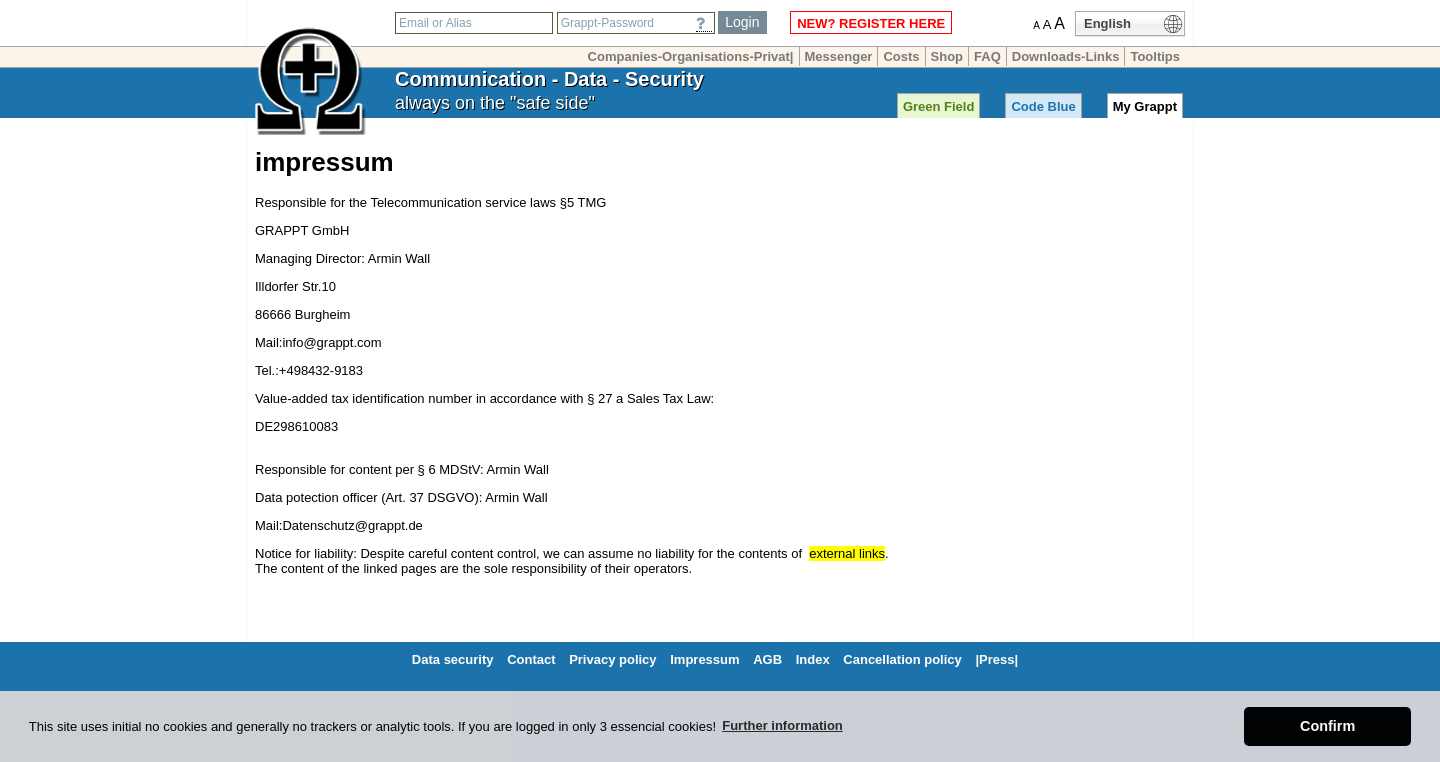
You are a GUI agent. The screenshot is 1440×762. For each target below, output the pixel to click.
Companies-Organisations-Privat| (691, 56)
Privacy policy (612, 659)
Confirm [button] (1327, 726)
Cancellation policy (902, 659)
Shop (947, 56)
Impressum (704, 659)
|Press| (996, 659)
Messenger (839, 56)
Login (742, 22)
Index (813, 659)
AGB (767, 659)
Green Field (939, 106)
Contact (531, 659)
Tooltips (1155, 56)
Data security (453, 659)
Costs (901, 56)
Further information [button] (782, 725)
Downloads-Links (1066, 56)
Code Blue (1043, 106)
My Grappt (1145, 106)
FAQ (987, 56)
